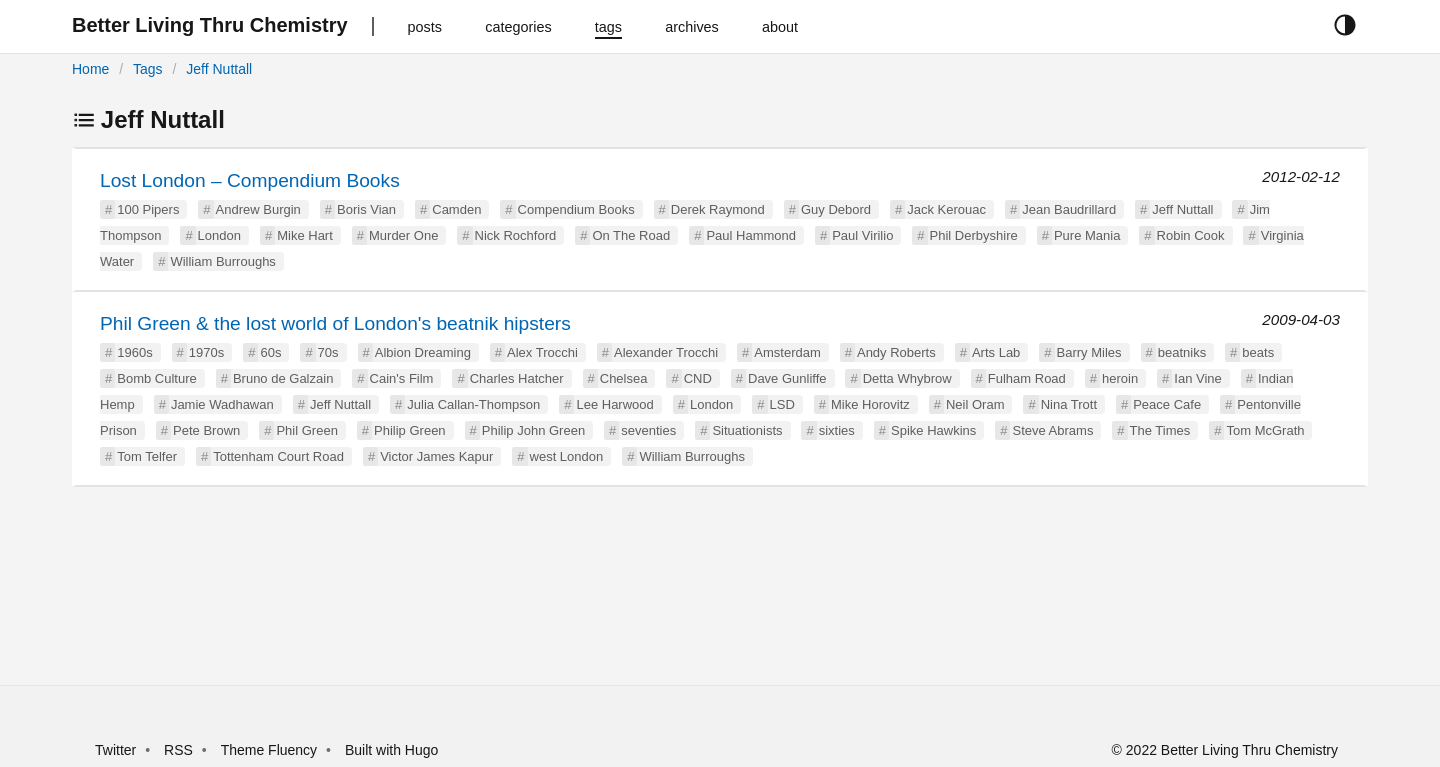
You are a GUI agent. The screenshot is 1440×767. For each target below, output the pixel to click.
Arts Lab (996, 352)
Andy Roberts (896, 352)
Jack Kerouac (946, 209)
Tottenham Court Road (278, 456)
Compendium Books (576, 209)
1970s (206, 352)
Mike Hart (305, 235)
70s (328, 352)
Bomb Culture (156, 378)
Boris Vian (366, 209)
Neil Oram (975, 404)
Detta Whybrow (907, 378)
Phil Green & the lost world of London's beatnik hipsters (335, 323)
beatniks (1182, 352)
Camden (456, 209)
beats (1258, 352)
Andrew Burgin (258, 209)
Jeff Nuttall (219, 69)
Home (90, 69)
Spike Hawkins (933, 430)
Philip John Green (533, 430)
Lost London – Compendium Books (250, 180)
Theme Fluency (271, 750)
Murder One (403, 235)
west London (567, 456)
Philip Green (410, 430)
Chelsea (624, 378)
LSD (782, 404)
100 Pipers (148, 209)
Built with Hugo (391, 750)
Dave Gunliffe (787, 378)
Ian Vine (1197, 378)
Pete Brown (206, 430)
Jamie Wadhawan (222, 404)
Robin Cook (1191, 235)
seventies (648, 430)
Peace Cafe (1167, 404)
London (219, 235)
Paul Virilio (862, 235)
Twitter (115, 750)
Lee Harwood (614, 404)
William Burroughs (222, 261)
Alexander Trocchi (666, 352)
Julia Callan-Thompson (473, 404)
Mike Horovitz (870, 404)
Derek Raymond (718, 209)
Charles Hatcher (517, 378)
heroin (1120, 378)
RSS (178, 750)
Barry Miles (1089, 352)
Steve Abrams (1052, 430)
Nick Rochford (516, 235)
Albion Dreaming (423, 352)
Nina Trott (1069, 404)
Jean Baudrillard (1069, 209)
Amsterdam (787, 352)
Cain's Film (402, 378)
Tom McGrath (1265, 430)
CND (698, 378)
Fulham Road (1027, 378)
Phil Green (306, 430)
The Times (1160, 430)
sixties (837, 430)
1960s (134, 352)
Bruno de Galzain (283, 378)
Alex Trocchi (542, 352)
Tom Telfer (147, 456)
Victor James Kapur (436, 456)
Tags (148, 69)
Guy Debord (836, 209)
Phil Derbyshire (974, 235)
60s (270, 352)
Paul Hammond (751, 235)
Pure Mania (1087, 235)
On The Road (631, 235)
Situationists (747, 430)
